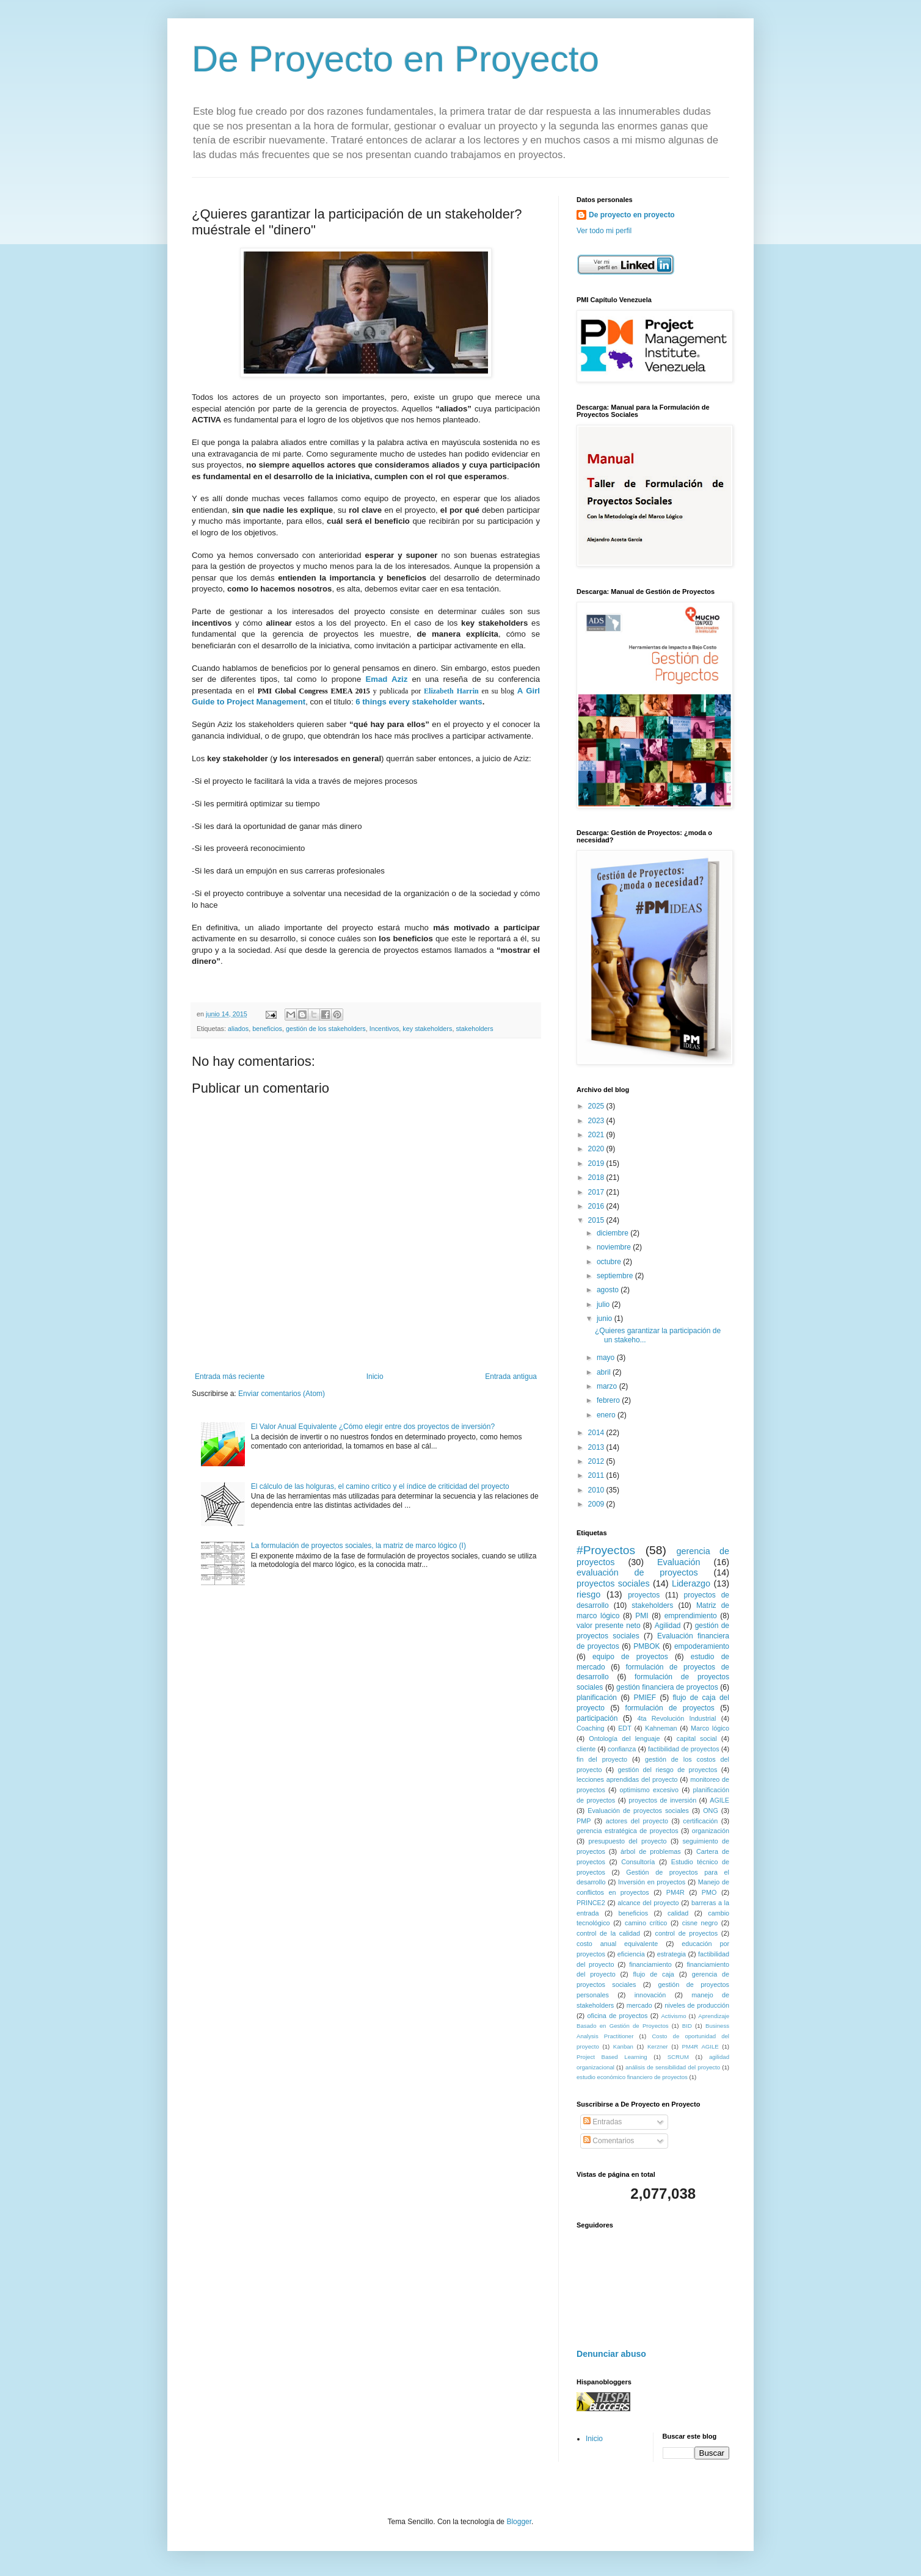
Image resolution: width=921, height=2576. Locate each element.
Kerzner (657, 2046)
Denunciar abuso (611, 2354)
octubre (610, 1261)
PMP (584, 1821)
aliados (238, 1028)
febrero (609, 1400)
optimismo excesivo (648, 1789)
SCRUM (678, 2056)
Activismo (673, 2016)
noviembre (615, 1247)
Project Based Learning (612, 2056)
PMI (641, 1616)
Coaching (591, 1728)
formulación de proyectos (670, 1708)
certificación (700, 1821)
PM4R (675, 1892)
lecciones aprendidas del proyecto (627, 1779)
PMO (709, 1892)
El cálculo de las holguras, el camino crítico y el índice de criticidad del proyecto (380, 1486)
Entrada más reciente (229, 1376)
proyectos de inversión (662, 1800)
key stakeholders (427, 1028)
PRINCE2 (591, 1902)
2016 (597, 1206)
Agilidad (668, 1625)
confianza (622, 1749)
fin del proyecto (602, 1759)
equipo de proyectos (630, 1656)
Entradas (602, 2122)
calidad (678, 1913)
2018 (597, 1177)
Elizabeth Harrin (451, 691)
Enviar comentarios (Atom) (281, 1393)
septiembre (616, 1276)
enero (607, 1415)
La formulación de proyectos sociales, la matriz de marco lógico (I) (358, 1545)
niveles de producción (696, 2005)
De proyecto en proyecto (632, 215)
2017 (597, 1192)
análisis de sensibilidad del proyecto (672, 2067)
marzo (608, 1386)
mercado (639, 2005)
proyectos (644, 1595)
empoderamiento (701, 1646)
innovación (650, 1995)
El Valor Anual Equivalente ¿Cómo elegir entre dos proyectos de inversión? (373, 1426)
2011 (597, 1475)
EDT (625, 1728)
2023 (597, 1120)
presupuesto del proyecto (628, 1841)
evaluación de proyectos (637, 1572)
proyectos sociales (613, 1583)
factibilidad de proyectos (683, 1749)
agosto (609, 1290)
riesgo (588, 1594)
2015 (597, 1220)
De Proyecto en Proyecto (395, 58)
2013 (597, 1447)
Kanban (623, 2046)
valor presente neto (609, 1625)
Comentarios (608, 2140)
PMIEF (644, 1697)
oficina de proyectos (618, 2015)
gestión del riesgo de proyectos (667, 1769)
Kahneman (661, 1728)
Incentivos (384, 1028)
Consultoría (638, 1861)
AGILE (719, 1800)
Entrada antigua (511, 1376)
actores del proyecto (637, 1821)
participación (597, 1718)
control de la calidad (608, 1933)
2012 (597, 1461)
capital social (697, 1738)
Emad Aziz (386, 679)
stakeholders (474, 1028)
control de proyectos (686, 1933)
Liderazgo (691, 1583)
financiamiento (650, 1964)
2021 (597, 1135)
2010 (597, 1490)
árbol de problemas (651, 1851)
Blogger (518, 2521)
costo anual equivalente (617, 1943)
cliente (586, 1749)
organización (710, 1830)
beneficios (267, 1028)
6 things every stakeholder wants (418, 701)
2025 (597, 1106)
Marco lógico (710, 1728)
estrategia (671, 1954)
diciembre (613, 1233)
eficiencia (631, 1954)
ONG (710, 1810)
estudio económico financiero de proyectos (632, 2077)
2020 (597, 1149)
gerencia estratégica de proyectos (628, 1830)
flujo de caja (653, 1974)
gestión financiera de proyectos (667, 1687)
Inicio (375, 1376)
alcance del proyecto (648, 1902)
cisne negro (700, 1923)
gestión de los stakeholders (326, 1028)
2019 (597, 1163)
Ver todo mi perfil (604, 230)
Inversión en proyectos (651, 1882)
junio (605, 1318)
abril (605, 1372)
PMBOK (646, 1646)
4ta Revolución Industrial (676, 1718)
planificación (597, 1697)
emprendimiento (690, 1616)
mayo (607, 1357)
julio (604, 1304)
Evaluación (678, 1562)
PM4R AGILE (700, 2046)
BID (687, 2025)
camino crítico (646, 1923)
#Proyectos (606, 1550)
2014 (597, 1432)
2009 (597, 1504)
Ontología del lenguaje (624, 1738)
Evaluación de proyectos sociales (638, 1810)
